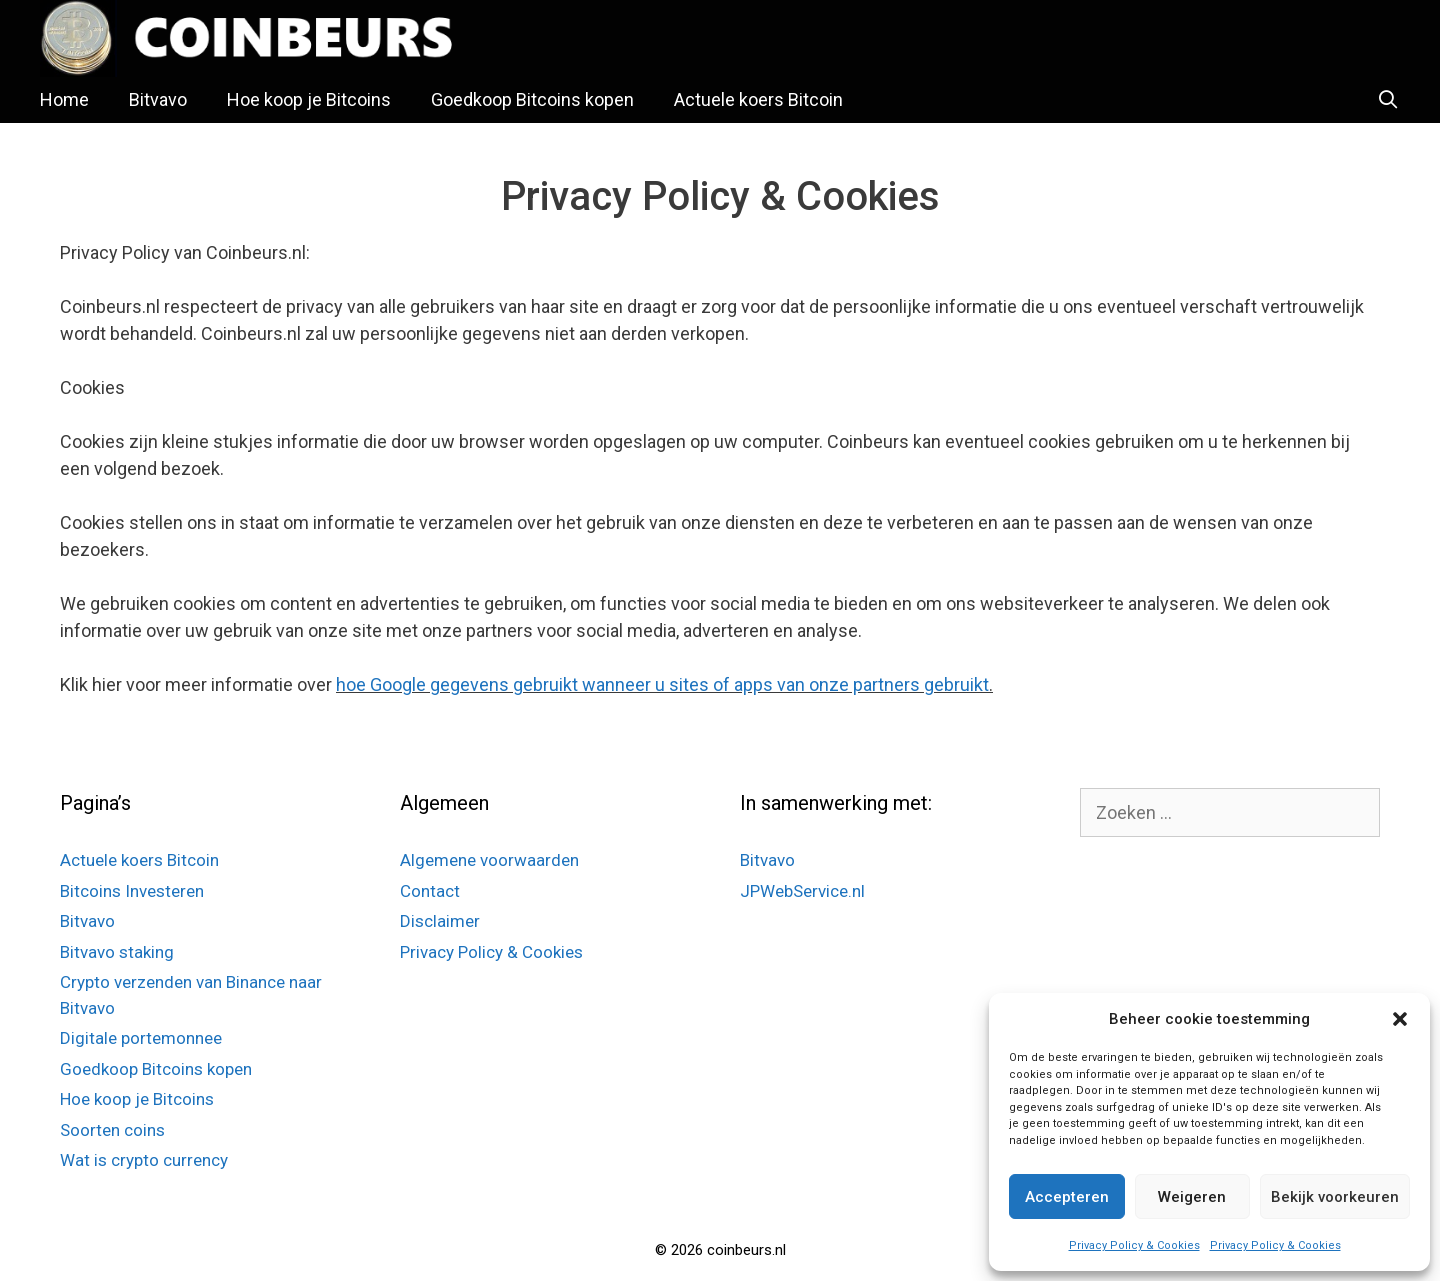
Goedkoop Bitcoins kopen (532, 99)
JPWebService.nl (802, 891)
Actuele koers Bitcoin (758, 99)
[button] (1400, 1019)
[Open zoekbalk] (1388, 100)
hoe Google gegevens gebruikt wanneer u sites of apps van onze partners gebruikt (662, 684)
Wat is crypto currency (144, 1160)
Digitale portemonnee (141, 1038)
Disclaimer (440, 921)
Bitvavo (158, 99)
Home (64, 99)
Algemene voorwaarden (489, 860)
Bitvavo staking (117, 952)
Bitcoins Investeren (132, 891)
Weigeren (1192, 1197)
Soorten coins (112, 1130)
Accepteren (1067, 1197)
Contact (430, 891)
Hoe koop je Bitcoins (309, 99)
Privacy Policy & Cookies (1134, 1245)
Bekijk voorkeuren (1335, 1197)
